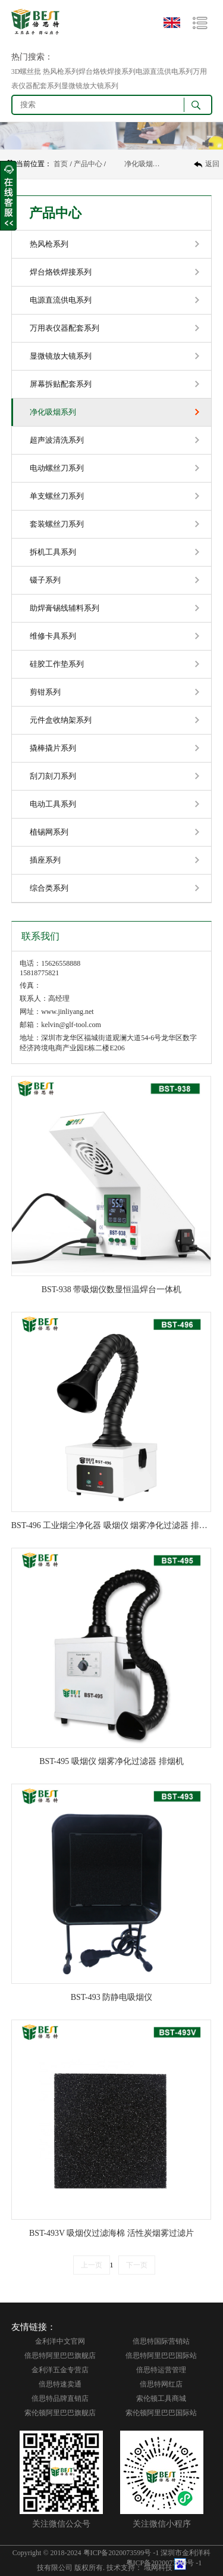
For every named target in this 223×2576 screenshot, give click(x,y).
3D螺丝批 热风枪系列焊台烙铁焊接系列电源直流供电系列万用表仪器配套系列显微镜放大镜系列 (109, 78)
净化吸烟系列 (144, 164)
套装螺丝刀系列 (57, 523)
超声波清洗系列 (57, 439)
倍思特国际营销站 (161, 2341)
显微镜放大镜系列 (61, 355)
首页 (61, 164)
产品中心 (88, 164)
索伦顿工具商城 (161, 2398)
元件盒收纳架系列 (61, 719)
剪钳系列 (45, 691)
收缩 (8, 196)
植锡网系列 (49, 831)
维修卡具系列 (53, 635)
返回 (212, 164)
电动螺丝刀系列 (57, 467)
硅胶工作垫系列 (57, 663)
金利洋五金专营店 (60, 2370)
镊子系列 (45, 579)
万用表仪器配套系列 (64, 327)
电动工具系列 (53, 803)
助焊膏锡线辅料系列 (64, 607)
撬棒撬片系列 (53, 747)
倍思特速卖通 (60, 2384)
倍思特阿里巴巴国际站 (161, 2355)
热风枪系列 (49, 243)
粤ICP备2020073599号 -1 (121, 2553)
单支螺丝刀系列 (57, 495)
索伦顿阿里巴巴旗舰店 (60, 2413)
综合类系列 (49, 887)
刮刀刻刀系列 (53, 775)
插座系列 (45, 859)
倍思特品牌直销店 (60, 2398)
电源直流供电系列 (61, 299)
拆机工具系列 (53, 551)
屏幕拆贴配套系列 (61, 383)
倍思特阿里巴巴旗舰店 (60, 2355)
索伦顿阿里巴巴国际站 (161, 2413)
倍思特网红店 (161, 2384)
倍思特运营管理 (161, 2370)
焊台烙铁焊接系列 (61, 271)
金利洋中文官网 (60, 2341)
